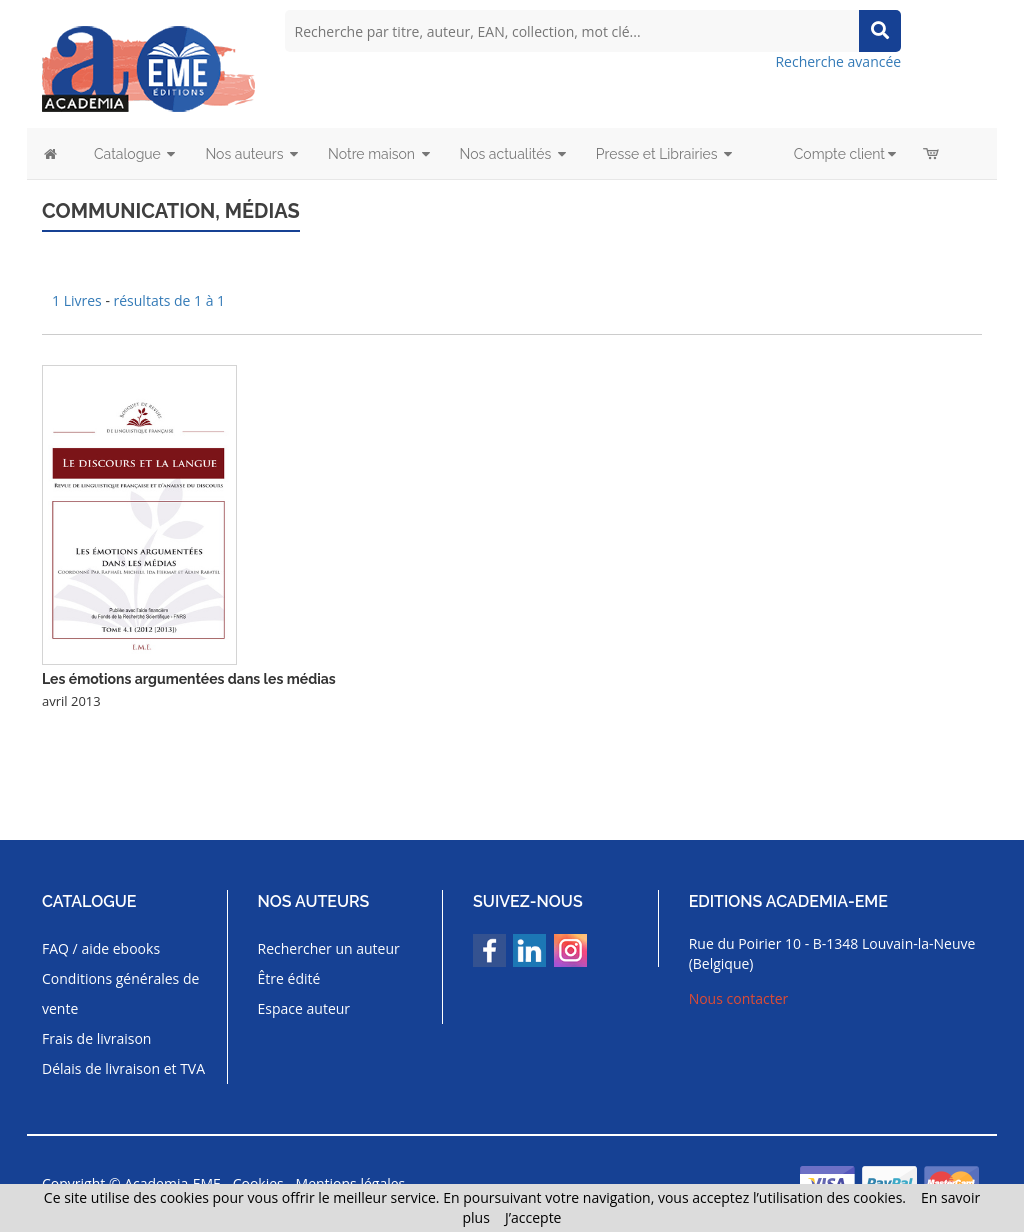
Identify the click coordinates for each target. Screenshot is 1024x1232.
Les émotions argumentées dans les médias (189, 679)
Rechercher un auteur (329, 948)
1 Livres (78, 300)
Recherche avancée (838, 61)
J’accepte (533, 1217)
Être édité (289, 978)
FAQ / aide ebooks (101, 948)
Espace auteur (304, 1008)
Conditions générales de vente (120, 993)
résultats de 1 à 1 (170, 300)
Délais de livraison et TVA (123, 1068)
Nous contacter (739, 998)
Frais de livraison (96, 1038)
